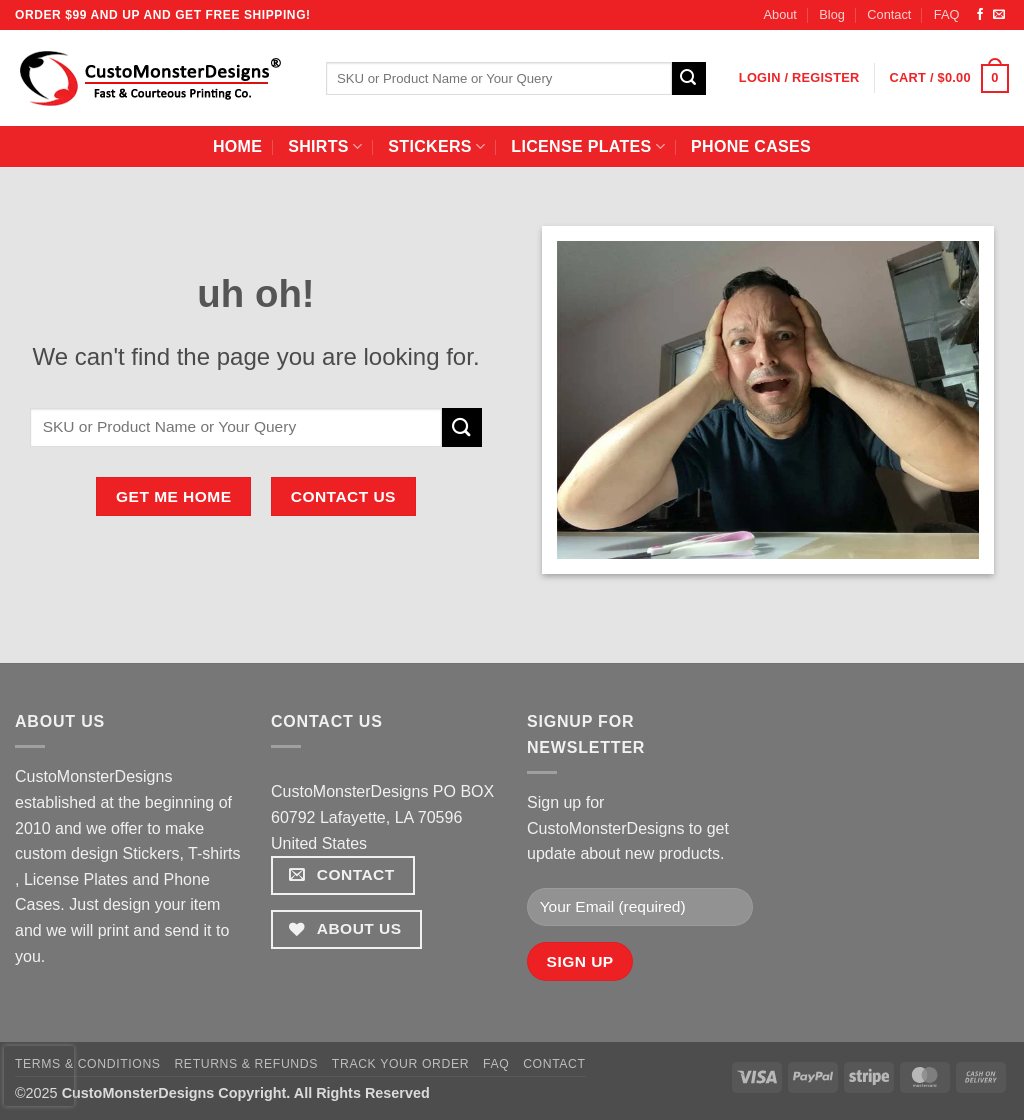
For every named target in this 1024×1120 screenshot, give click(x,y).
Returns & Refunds (246, 1064)
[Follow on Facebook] (980, 15)
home (237, 146)
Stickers (436, 146)
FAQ (947, 14)
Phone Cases (751, 146)
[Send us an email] (999, 15)
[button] (799, 78)
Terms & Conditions (88, 1064)
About (779, 14)
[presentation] (39, 1076)
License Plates (588, 146)
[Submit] (689, 79)
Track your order (400, 1064)
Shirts (325, 146)
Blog (832, 14)
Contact (889, 14)
